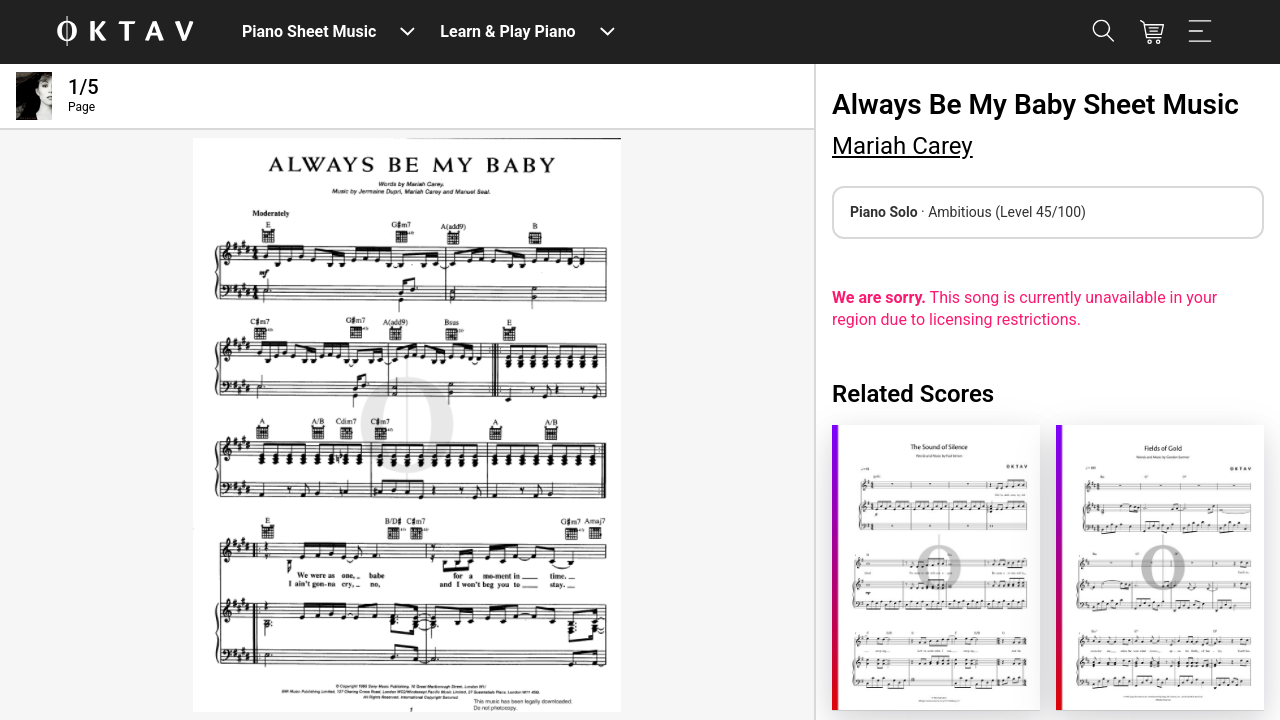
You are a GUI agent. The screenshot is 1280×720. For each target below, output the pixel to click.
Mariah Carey (902, 146)
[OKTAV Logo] (125, 32)
